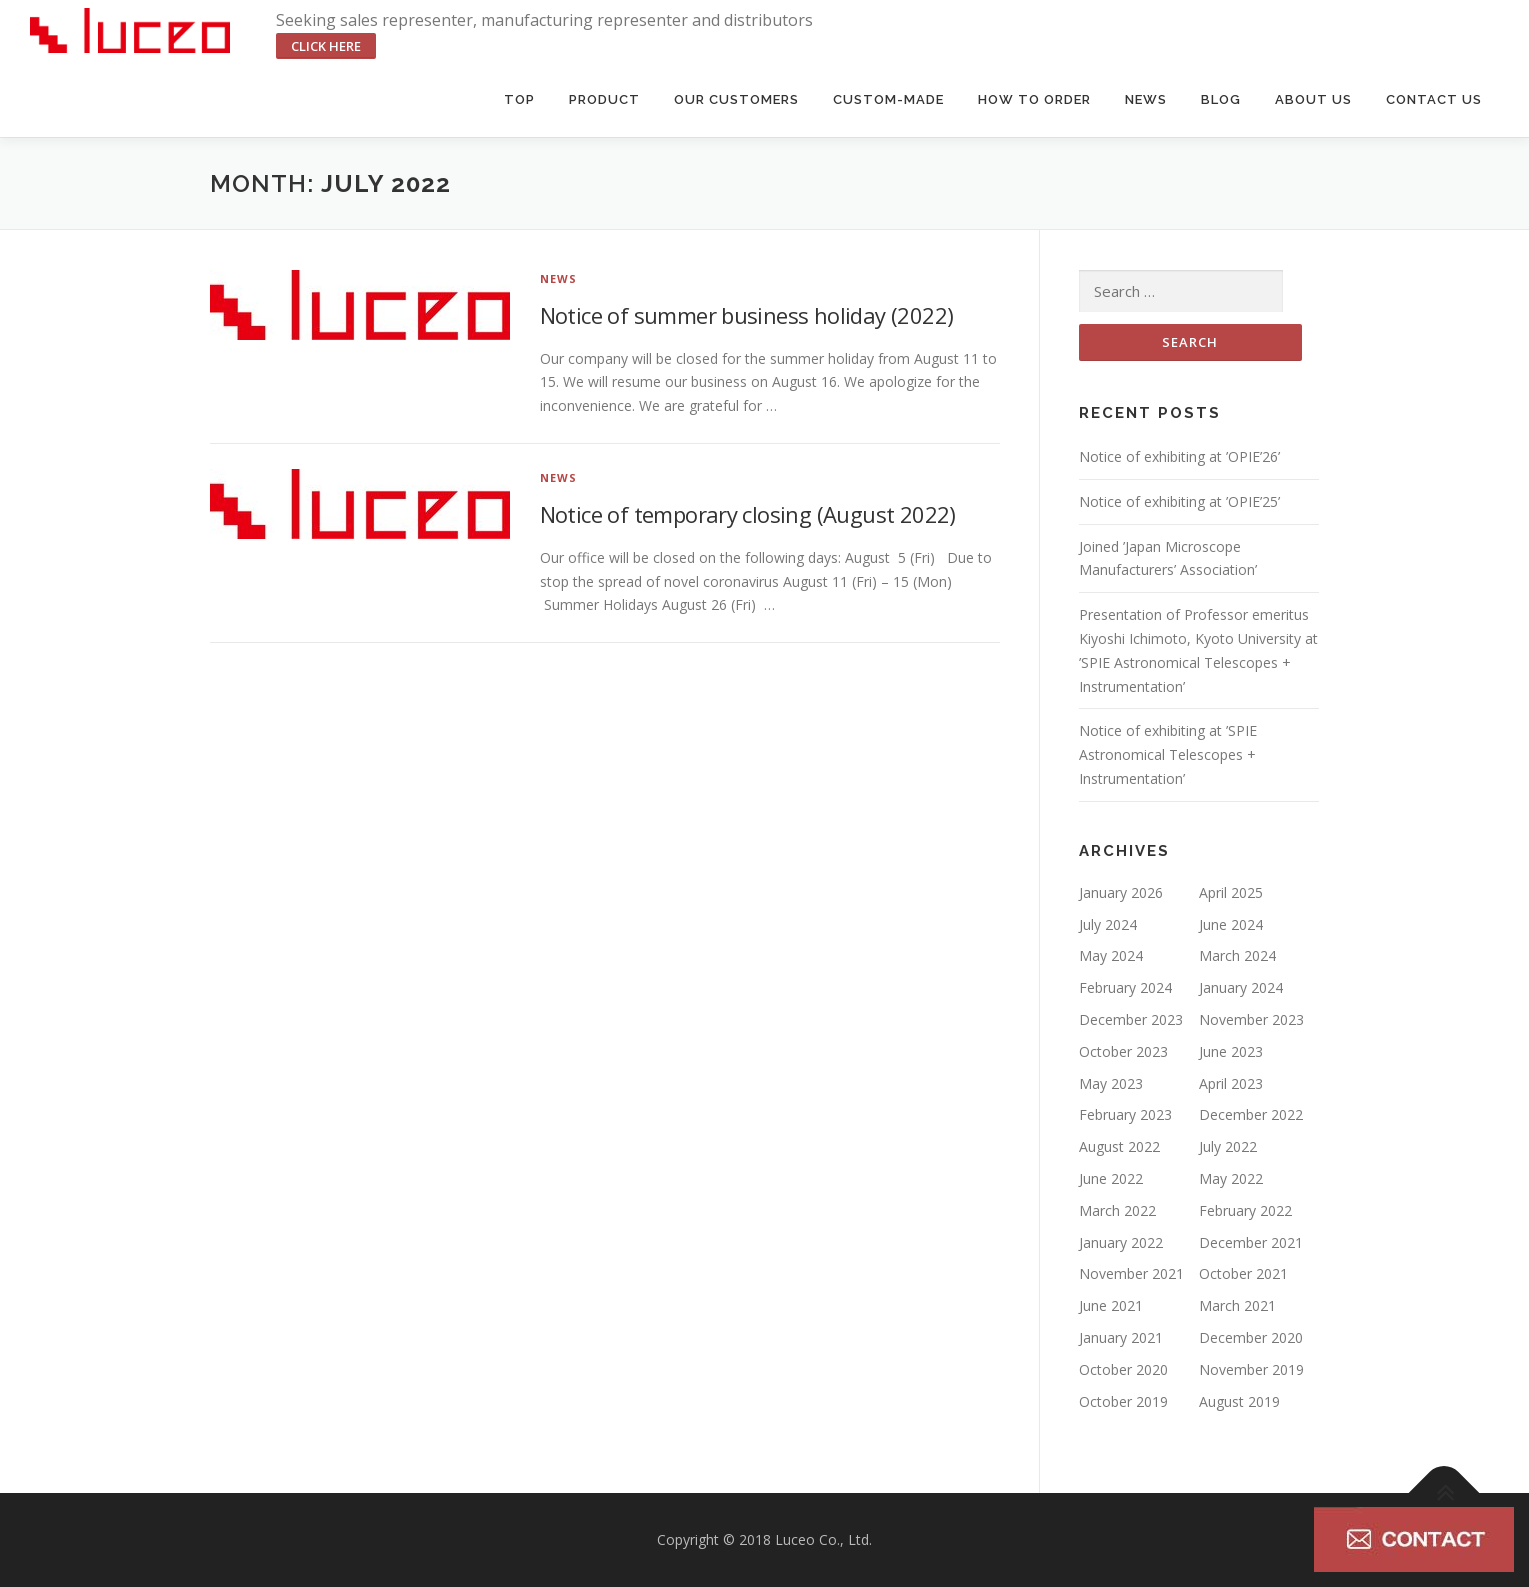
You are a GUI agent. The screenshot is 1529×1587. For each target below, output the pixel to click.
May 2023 (1111, 1083)
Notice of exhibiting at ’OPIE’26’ (1179, 456)
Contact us (1434, 99)
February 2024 (1125, 987)
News (1146, 99)
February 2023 (1125, 1114)
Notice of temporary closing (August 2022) (748, 514)
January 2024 (1241, 987)
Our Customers (736, 99)
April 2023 (1231, 1083)
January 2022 (1121, 1242)
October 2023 (1123, 1051)
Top (519, 99)
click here (326, 46)
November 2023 (1251, 1019)
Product (604, 99)
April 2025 (1231, 892)
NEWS (559, 278)
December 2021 (1251, 1242)
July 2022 (1228, 1146)
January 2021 (1121, 1337)
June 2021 (1111, 1305)
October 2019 (1123, 1401)
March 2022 (1117, 1210)
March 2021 (1237, 1305)
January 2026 (1121, 892)
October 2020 (1123, 1369)
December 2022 (1251, 1114)
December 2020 (1251, 1337)
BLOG (1221, 99)
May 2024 (1111, 955)
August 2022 (1119, 1146)
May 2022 (1231, 1178)
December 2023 (1131, 1019)
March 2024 (1237, 955)
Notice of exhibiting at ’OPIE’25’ (1179, 501)
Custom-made (888, 99)
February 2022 (1245, 1210)
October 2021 (1243, 1273)
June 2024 (1231, 924)
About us (1313, 99)
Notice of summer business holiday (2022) (747, 315)
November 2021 (1131, 1273)
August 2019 (1239, 1401)
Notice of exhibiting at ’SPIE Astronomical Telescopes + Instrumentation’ (1168, 754)
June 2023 (1231, 1051)
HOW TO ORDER (1034, 99)
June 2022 (1111, 1178)
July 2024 (1108, 924)
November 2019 (1251, 1369)
